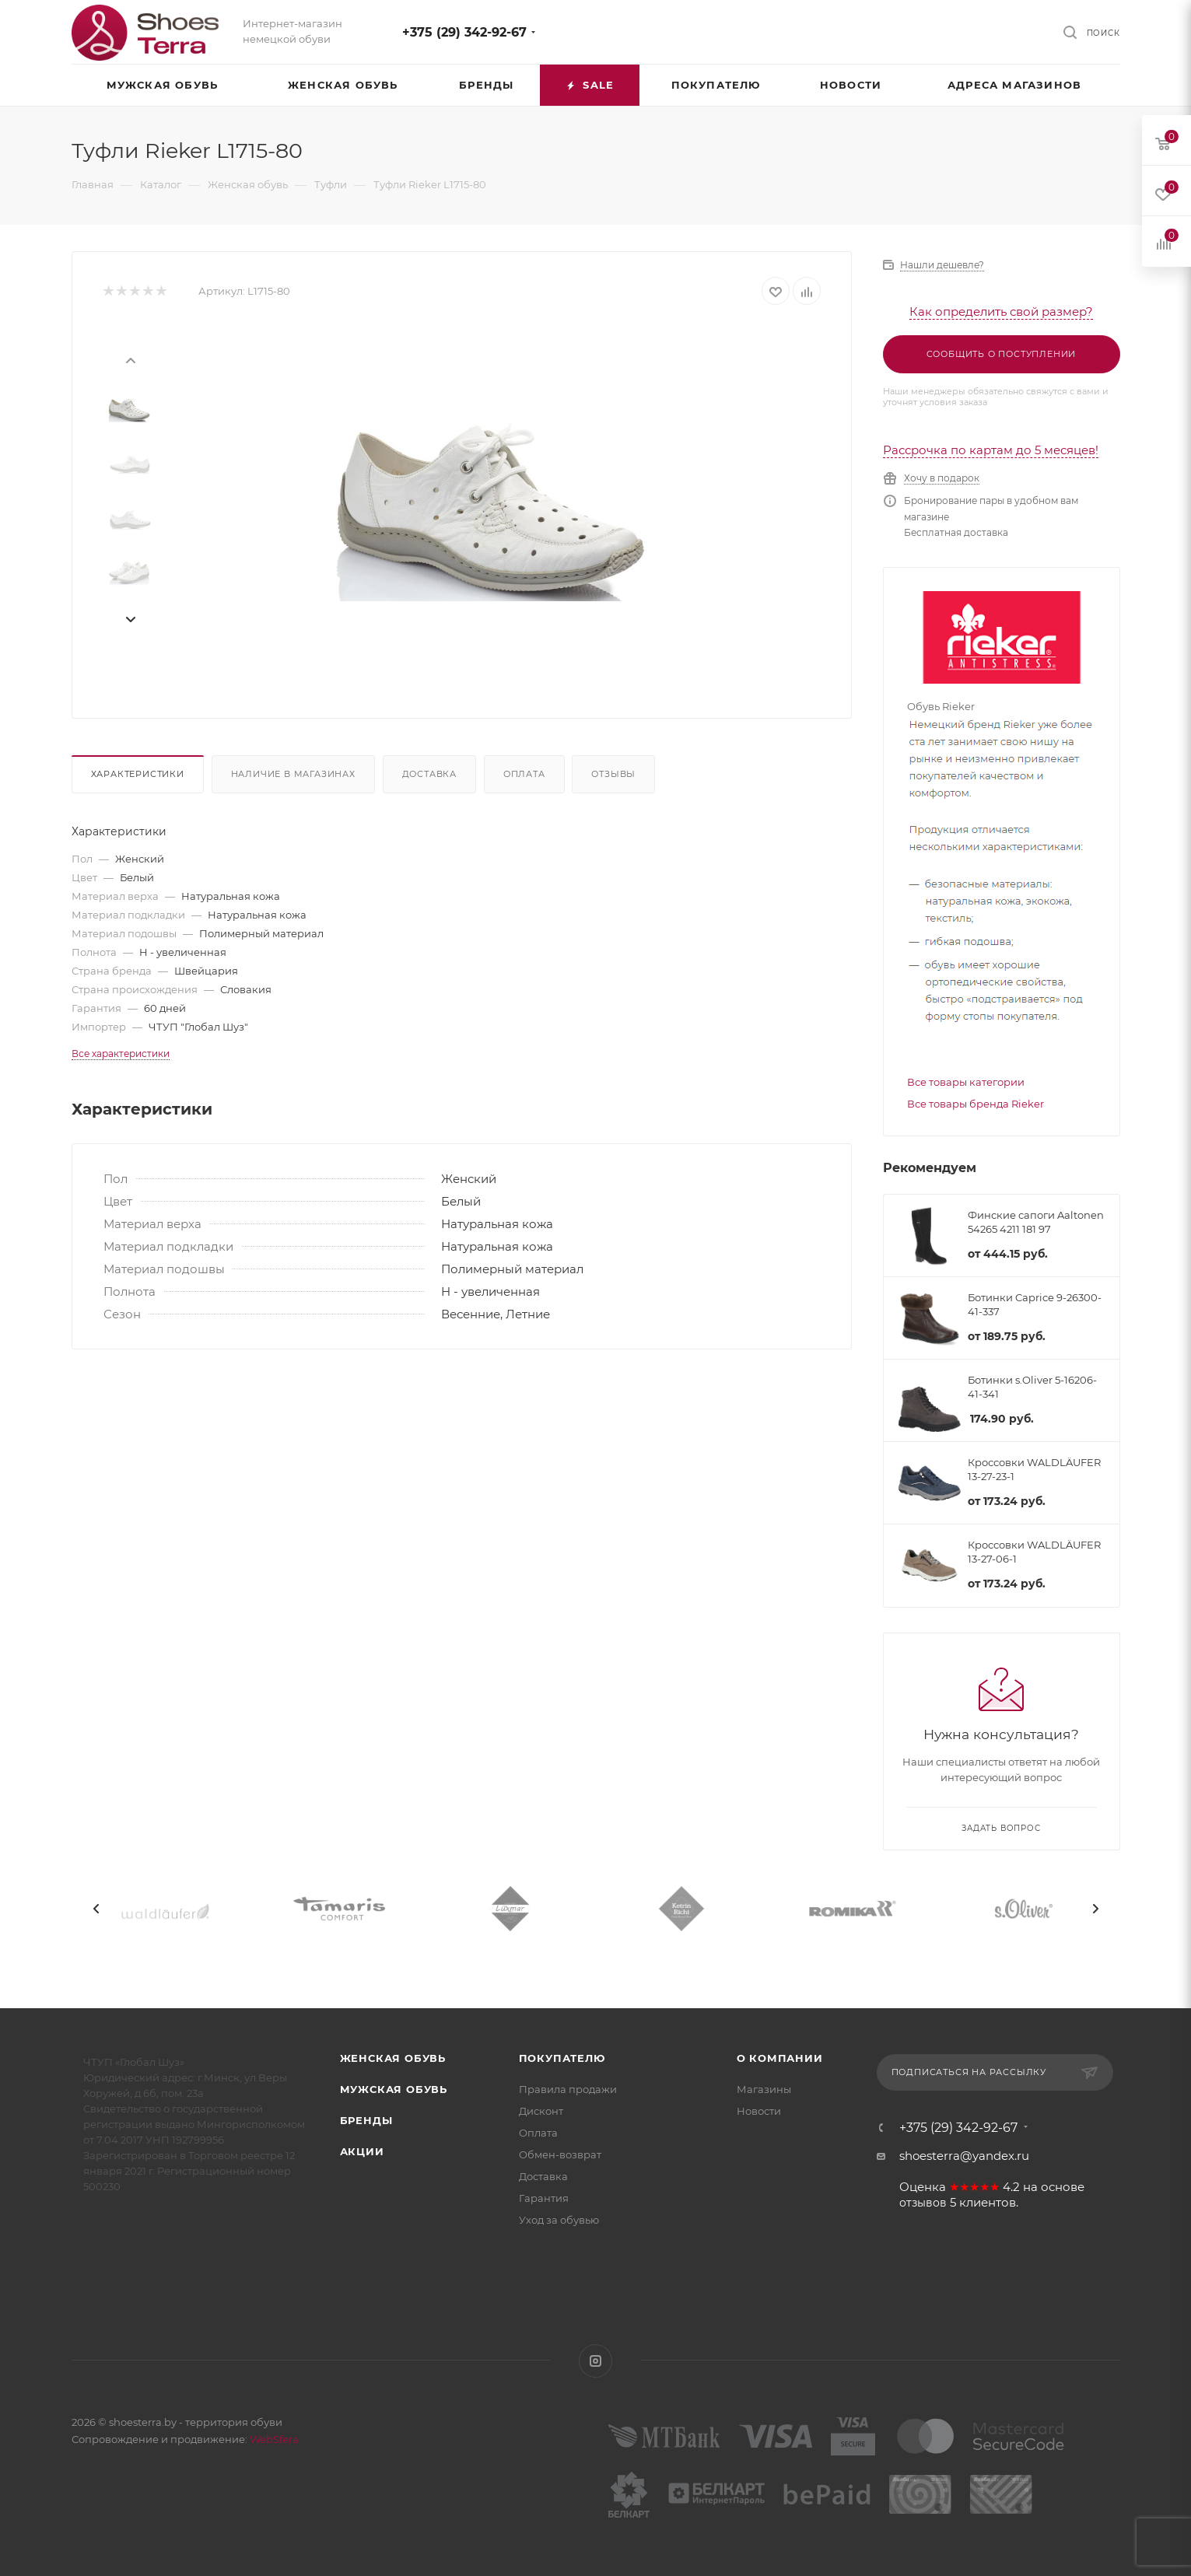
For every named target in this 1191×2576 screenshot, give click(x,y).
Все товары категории (966, 1082)
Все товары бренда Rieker (975, 1103)
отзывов (923, 2203)
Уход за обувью (559, 2220)
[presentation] (129, 359)
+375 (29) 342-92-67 (464, 32)
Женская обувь (393, 2058)
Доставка (429, 773)
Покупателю (562, 2058)
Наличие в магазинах (293, 773)
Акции (362, 2151)
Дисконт (541, 2111)
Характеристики (137, 773)
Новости (759, 2111)
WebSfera (273, 2439)
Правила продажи (568, 2089)
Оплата (524, 773)
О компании (780, 2058)
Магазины (764, 2089)
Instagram (595, 2361)
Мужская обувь (393, 2089)
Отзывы (613, 773)
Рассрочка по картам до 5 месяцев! (990, 450)
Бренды (366, 2120)
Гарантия (544, 2198)
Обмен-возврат (560, 2154)
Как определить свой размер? (1001, 311)
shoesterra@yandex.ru (964, 2155)
